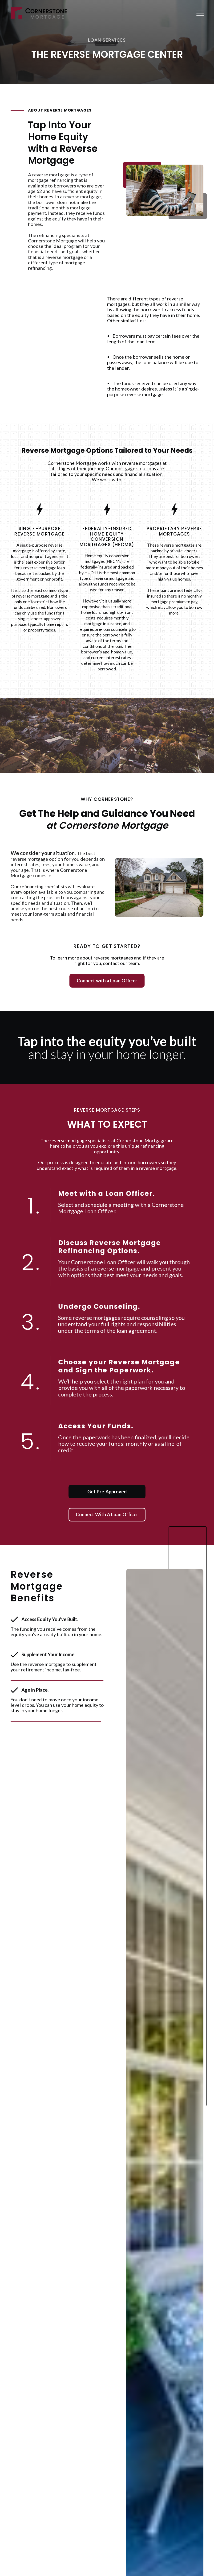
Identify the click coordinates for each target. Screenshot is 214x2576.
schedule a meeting (109, 1204)
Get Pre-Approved (107, 1491)
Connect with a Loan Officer (107, 980)
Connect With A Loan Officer (107, 1514)
